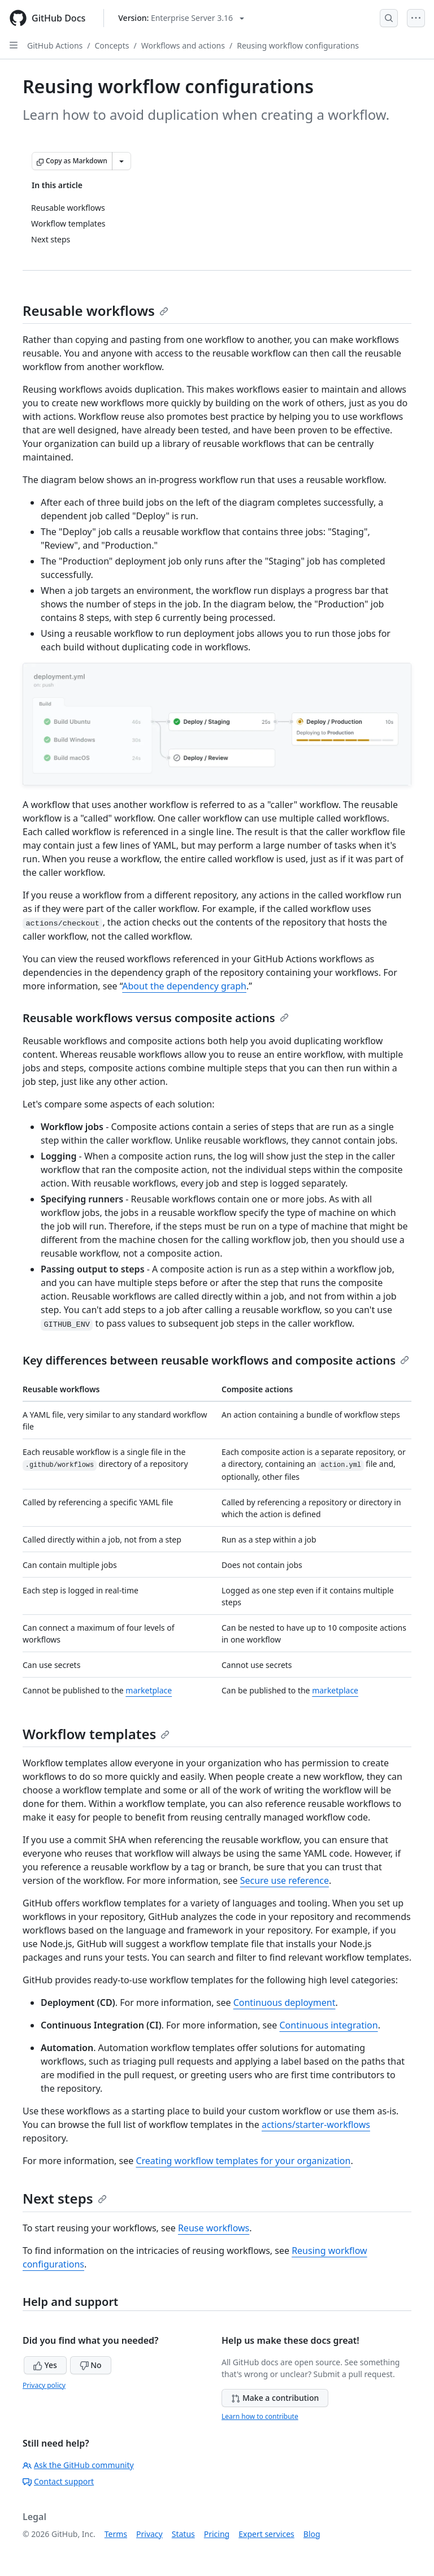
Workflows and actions (183, 45)
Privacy (149, 2534)
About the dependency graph (184, 986)
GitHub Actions (55, 45)
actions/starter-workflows (316, 2124)
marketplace (148, 1690)
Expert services (266, 2534)
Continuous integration (328, 2025)
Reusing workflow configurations (298, 45)
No (91, 2365)
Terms (116, 2534)
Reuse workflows (213, 2228)
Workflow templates (96, 1733)
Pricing (216, 2534)
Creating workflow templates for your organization (243, 2160)
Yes (45, 2365)
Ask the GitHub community (78, 2465)
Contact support (58, 2481)
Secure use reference (284, 1880)
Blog (311, 2534)
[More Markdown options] (121, 161)
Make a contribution (275, 2397)
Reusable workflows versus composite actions (156, 1018)
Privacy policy (44, 2385)
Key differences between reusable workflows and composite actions (216, 1360)
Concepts (112, 45)
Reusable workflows (95, 310)
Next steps (65, 2198)
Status (183, 2534)
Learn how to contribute (260, 2416)
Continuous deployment (284, 2002)
